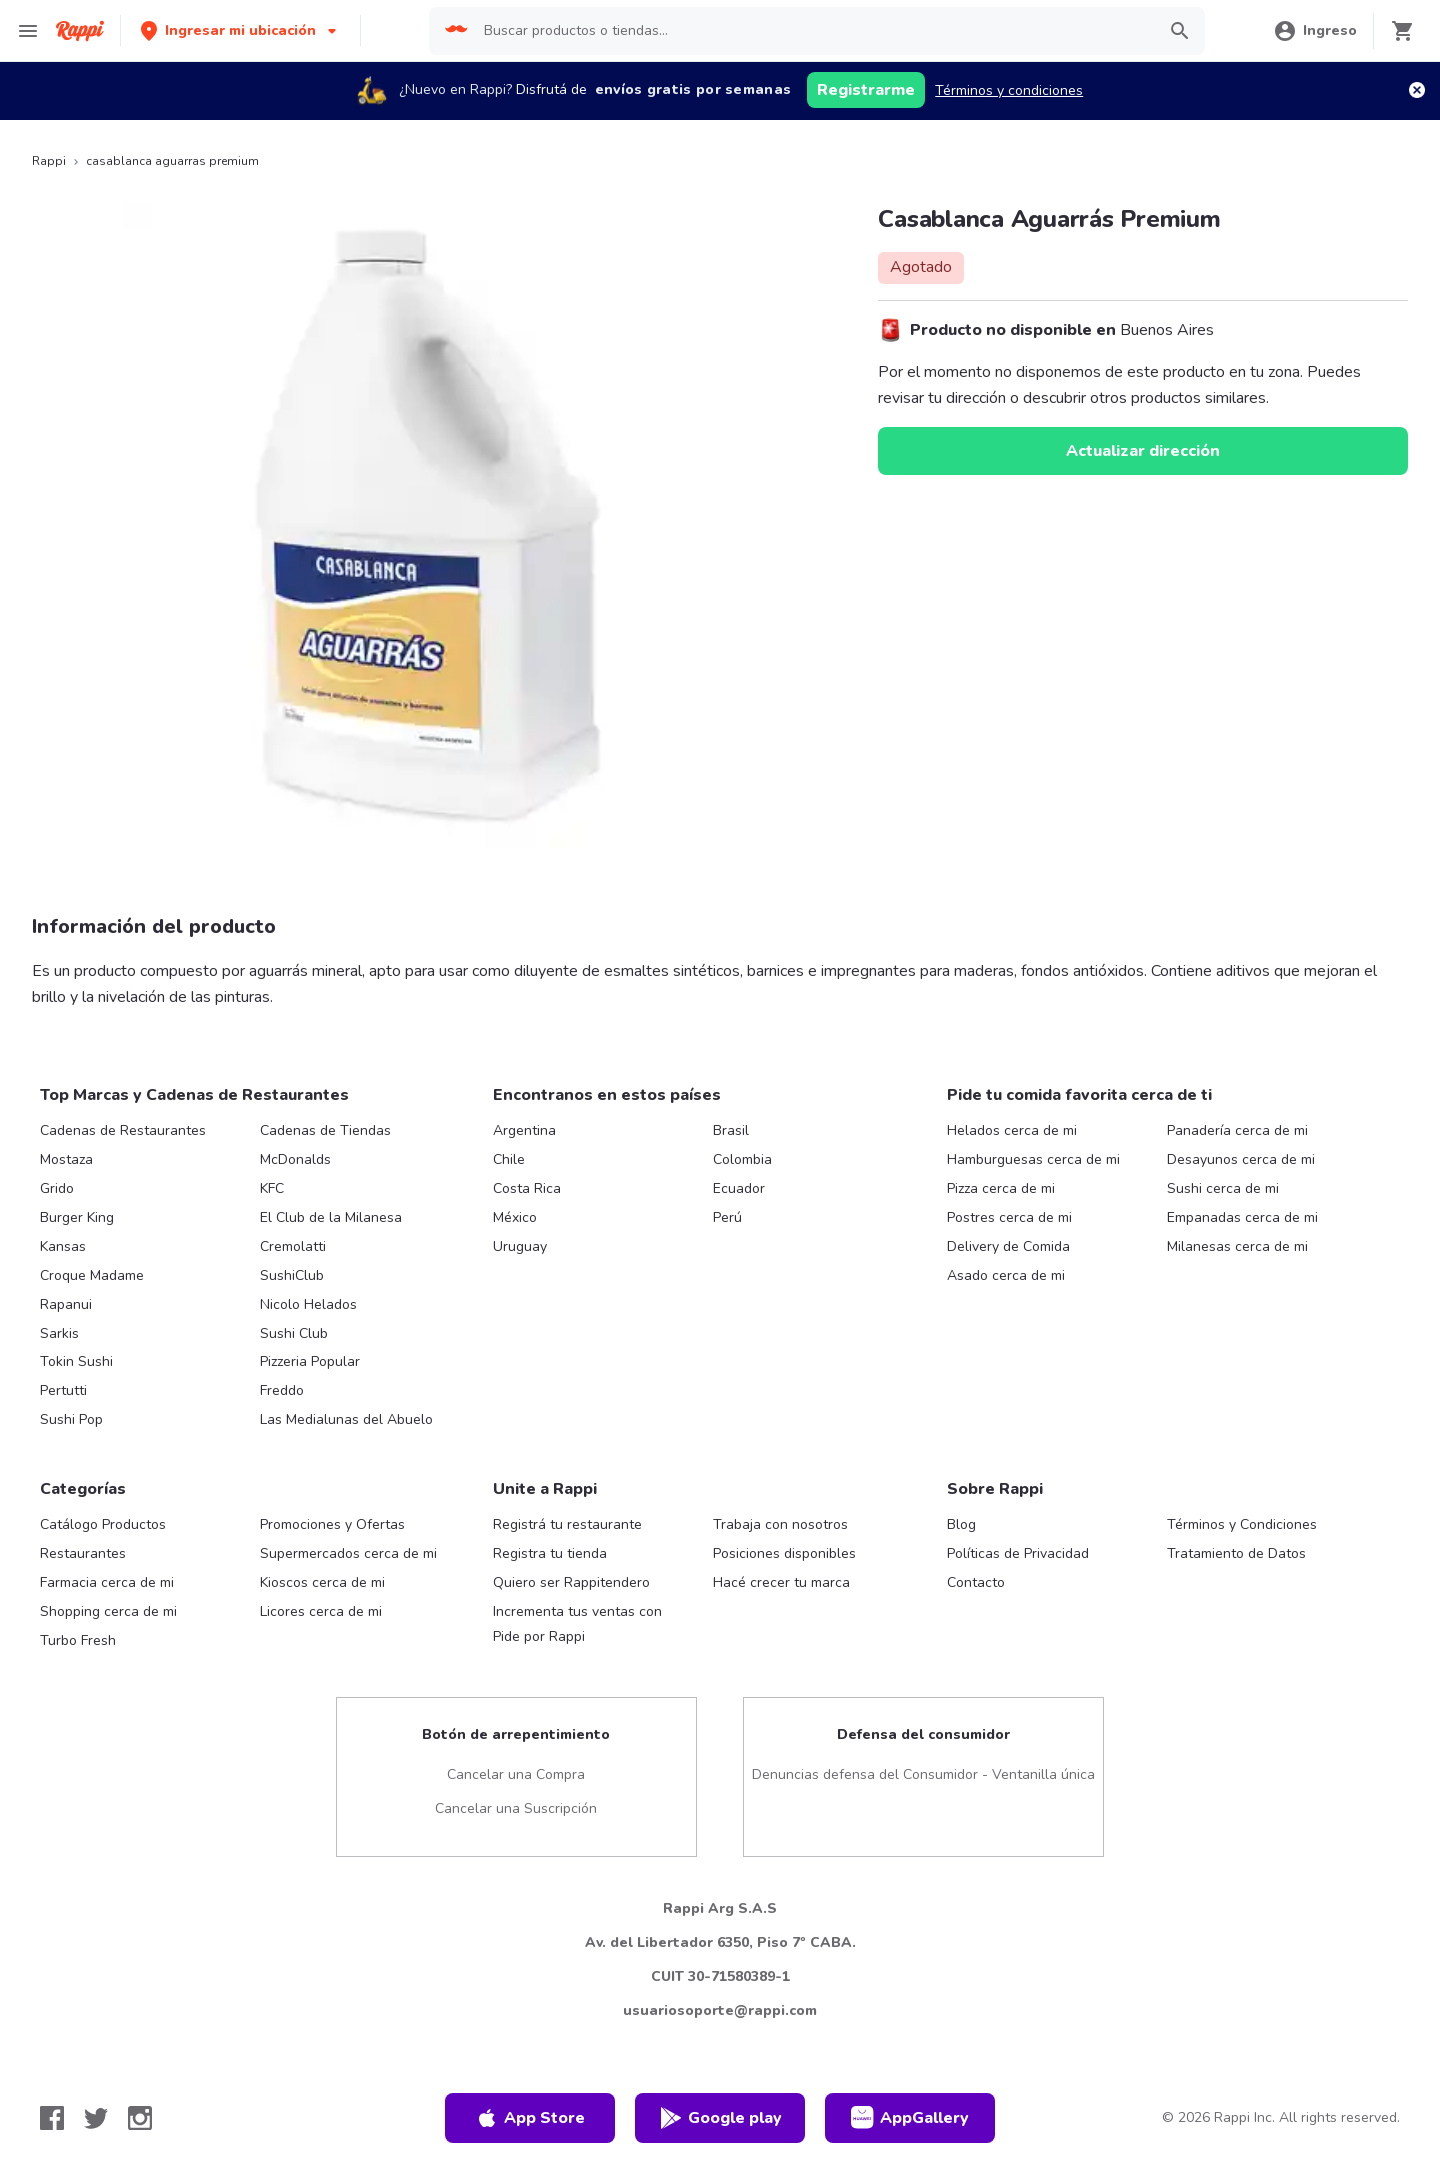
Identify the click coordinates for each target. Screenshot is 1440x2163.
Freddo (282, 1390)
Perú (727, 1217)
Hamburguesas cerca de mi (1033, 1159)
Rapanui (66, 1304)
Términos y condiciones (1009, 90)
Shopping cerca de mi (108, 1611)
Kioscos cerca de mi (322, 1582)
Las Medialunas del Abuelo (346, 1419)
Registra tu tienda (550, 1553)
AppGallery (910, 2118)
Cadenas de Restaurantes (123, 1130)
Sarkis (59, 1333)
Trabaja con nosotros (780, 1524)
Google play (720, 2118)
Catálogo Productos (103, 1524)
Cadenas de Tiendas (325, 1130)
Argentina (524, 1130)
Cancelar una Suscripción (516, 1808)
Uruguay (520, 1246)
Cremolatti (293, 1246)
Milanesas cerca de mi (1237, 1246)
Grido (57, 1188)
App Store (530, 2118)
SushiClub (292, 1275)
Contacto (976, 1582)
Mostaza (66, 1159)
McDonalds (295, 1159)
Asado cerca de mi (1006, 1275)
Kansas (63, 1246)
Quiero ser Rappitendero (571, 1582)
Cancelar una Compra (516, 1774)
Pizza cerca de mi (1001, 1188)
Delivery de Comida (1008, 1246)
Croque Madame (92, 1275)
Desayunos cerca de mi (1241, 1159)
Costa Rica (527, 1188)
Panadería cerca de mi (1237, 1130)
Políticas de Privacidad (1018, 1553)
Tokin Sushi (76, 1361)
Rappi (49, 161)
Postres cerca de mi (1009, 1217)
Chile (509, 1159)
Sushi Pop (71, 1419)
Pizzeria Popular (310, 1361)
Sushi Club (294, 1333)
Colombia (742, 1159)
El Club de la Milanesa (331, 1217)
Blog (961, 1524)
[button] (240, 30)
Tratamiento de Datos (1236, 1553)
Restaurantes (83, 1553)
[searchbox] (813, 31)
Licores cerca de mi (321, 1611)
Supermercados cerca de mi (348, 1553)
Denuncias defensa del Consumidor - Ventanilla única (923, 1774)
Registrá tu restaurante (567, 1524)
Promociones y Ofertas (332, 1524)
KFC (272, 1188)
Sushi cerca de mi (1223, 1188)
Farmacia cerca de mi (107, 1582)
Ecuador (739, 1188)
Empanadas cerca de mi (1242, 1217)
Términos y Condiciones (1242, 1524)
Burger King (77, 1217)
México (515, 1217)
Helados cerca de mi (1012, 1130)
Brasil (731, 1130)
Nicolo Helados (308, 1304)
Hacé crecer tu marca (781, 1582)
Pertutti (63, 1390)
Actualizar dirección (1143, 451)
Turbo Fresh (78, 1640)
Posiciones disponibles (784, 1553)
